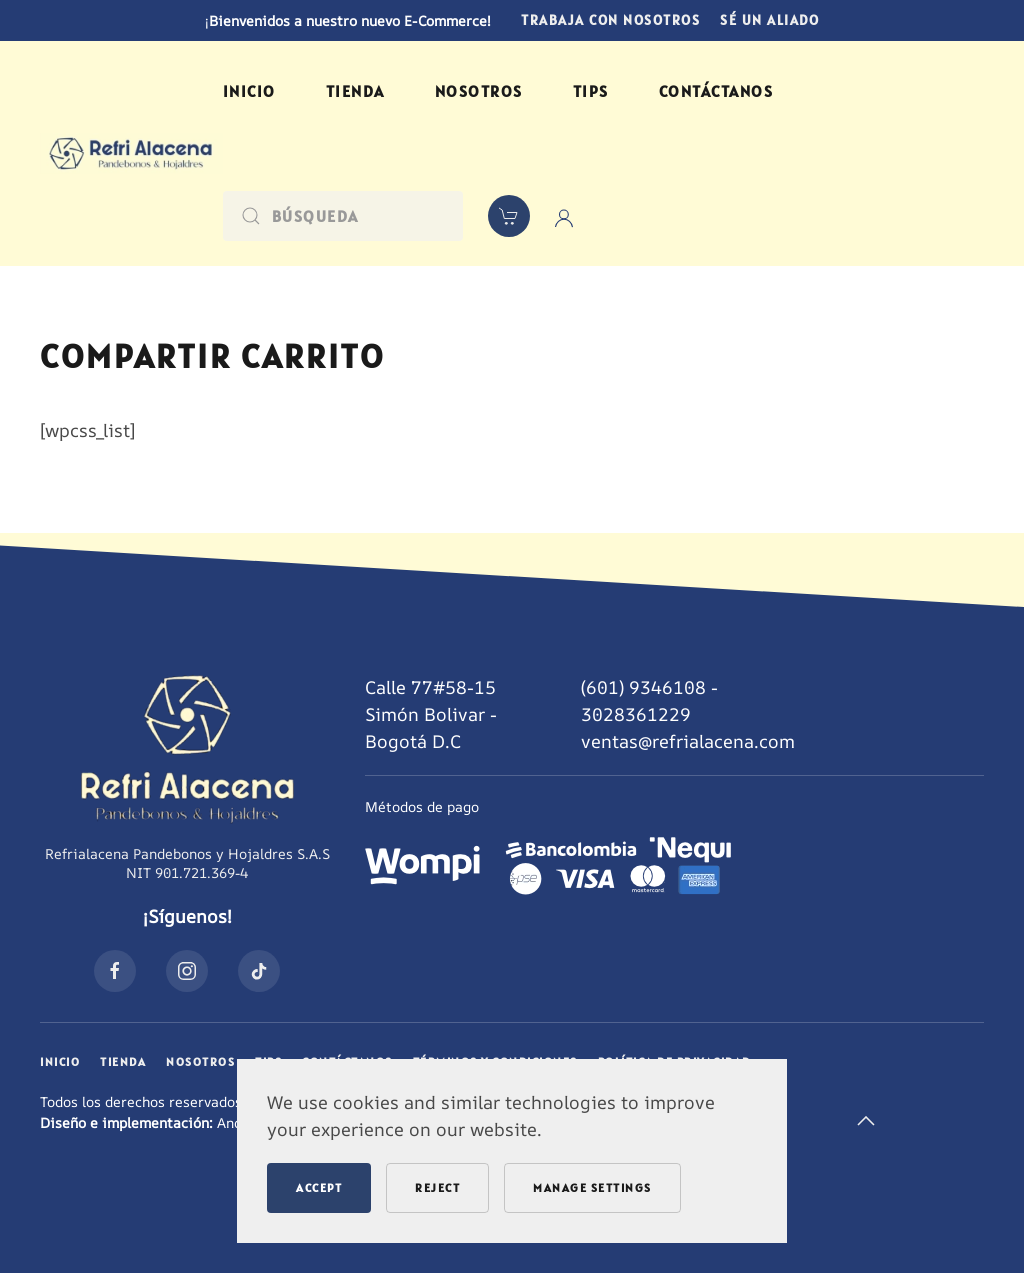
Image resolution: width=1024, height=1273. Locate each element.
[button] (866, 1121)
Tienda (123, 1061)
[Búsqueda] (343, 216)
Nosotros (479, 91)
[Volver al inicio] (131, 153)
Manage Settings (592, 1187)
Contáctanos (716, 91)
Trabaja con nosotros (610, 20)
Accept (319, 1187)
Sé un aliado (769, 20)
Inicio (249, 91)
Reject (437, 1187)
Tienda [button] (355, 91)
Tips (591, 91)
